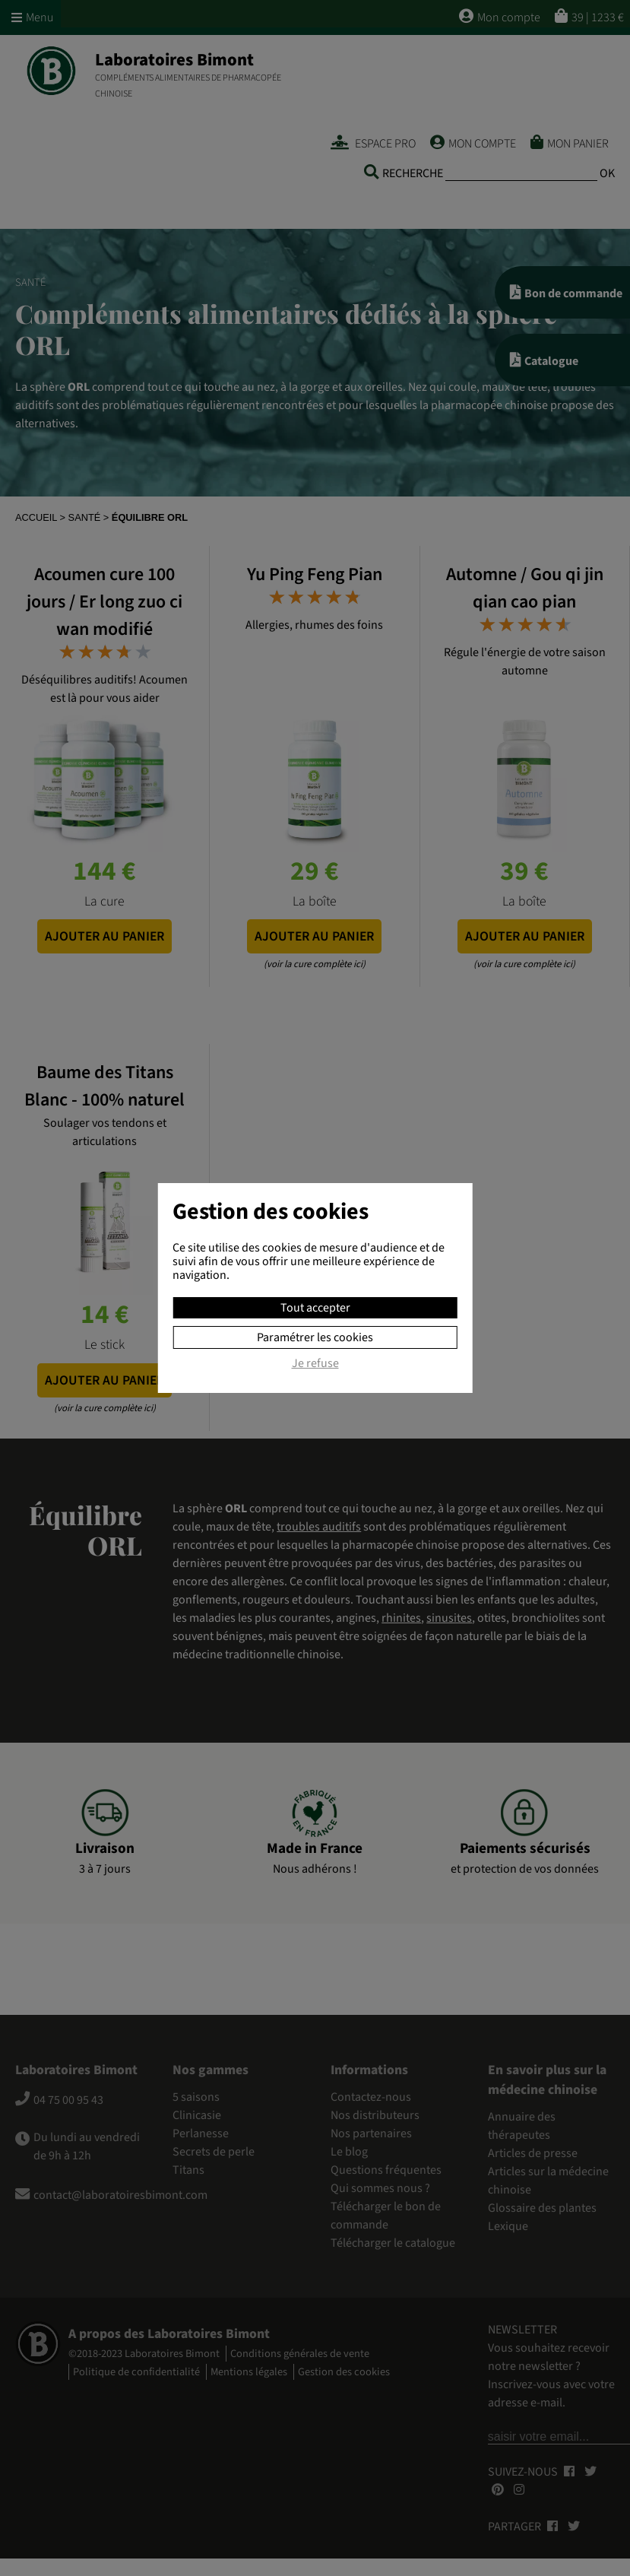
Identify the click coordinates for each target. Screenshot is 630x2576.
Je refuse (315, 1364)
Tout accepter (315, 1307)
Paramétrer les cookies (315, 1337)
